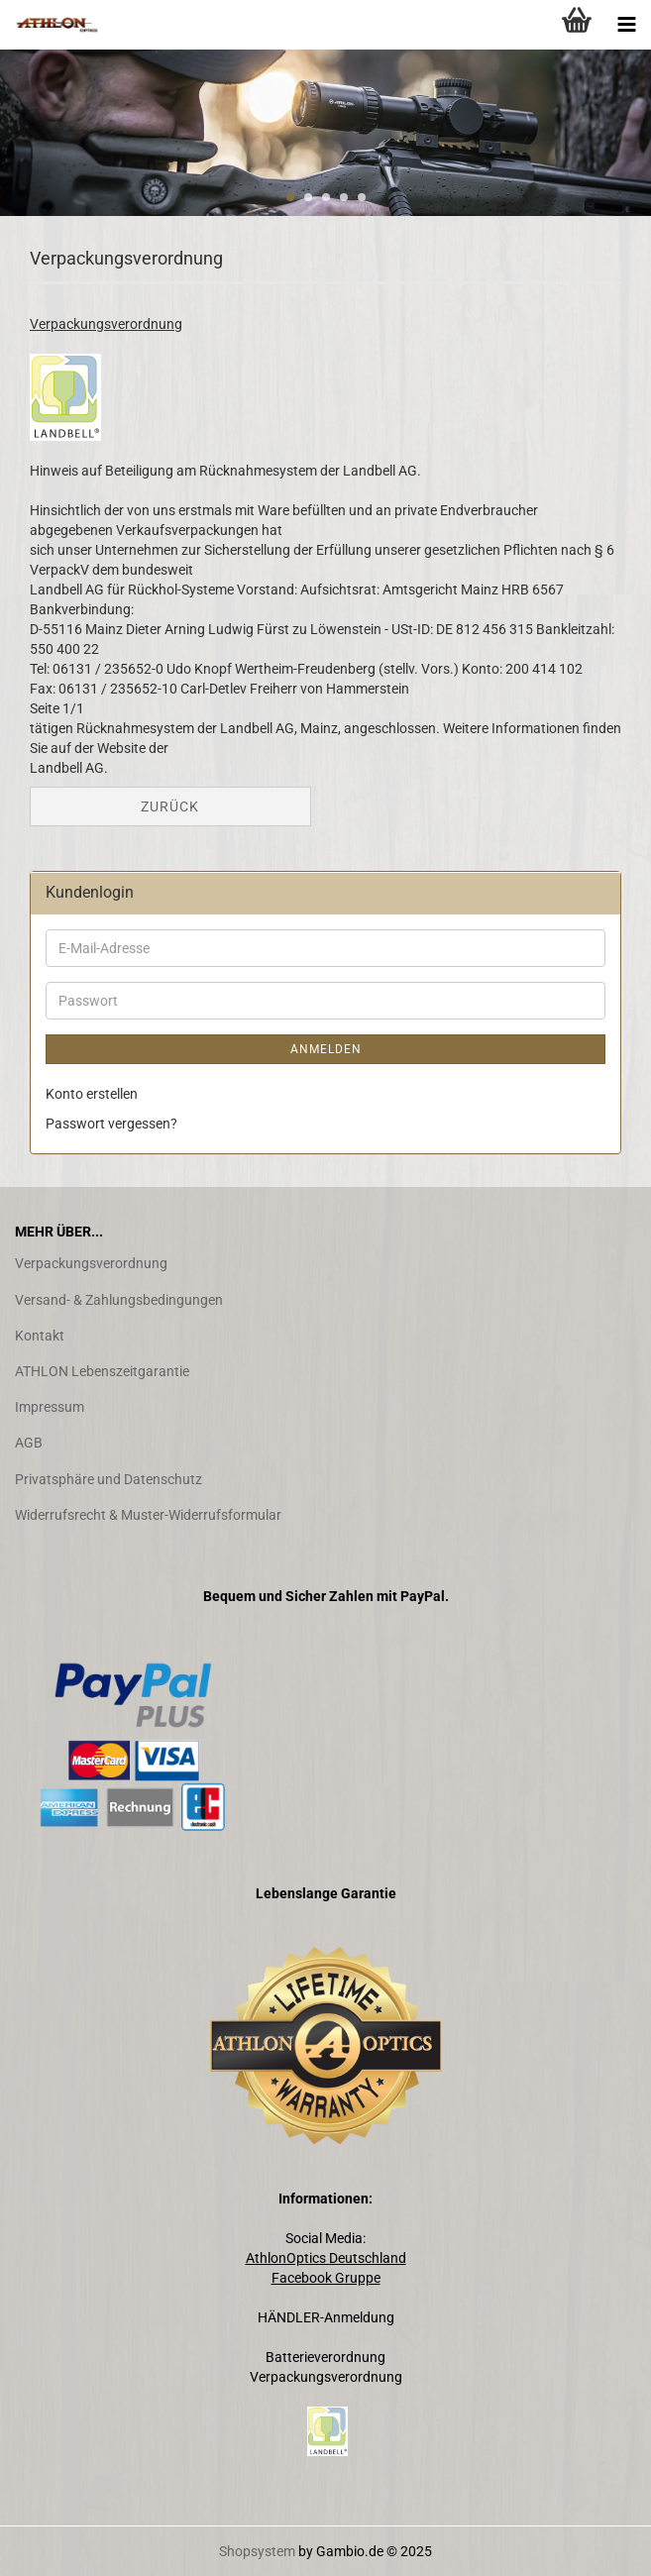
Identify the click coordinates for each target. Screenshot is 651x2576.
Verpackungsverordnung (91, 1263)
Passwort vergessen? (111, 1123)
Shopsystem (257, 2551)
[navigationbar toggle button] (626, 25)
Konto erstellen (92, 1094)
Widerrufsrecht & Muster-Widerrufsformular (148, 1515)
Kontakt (39, 1335)
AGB (29, 1442)
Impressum (49, 1407)
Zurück (170, 806)
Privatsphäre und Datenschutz (108, 1479)
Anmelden (326, 1049)
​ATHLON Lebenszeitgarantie (102, 1371)
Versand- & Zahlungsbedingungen (119, 1300)
